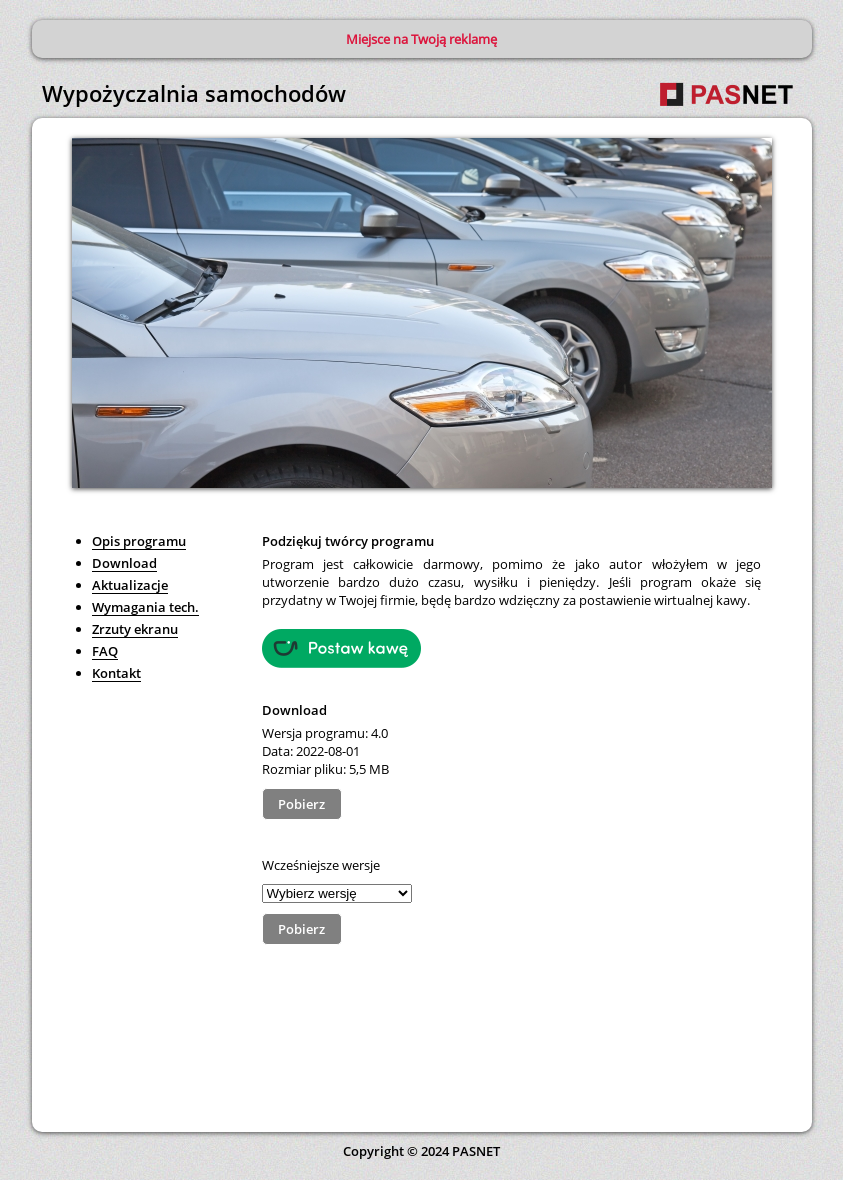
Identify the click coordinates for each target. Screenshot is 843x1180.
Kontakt (116, 673)
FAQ (105, 651)
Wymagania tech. (145, 607)
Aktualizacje (130, 585)
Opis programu (139, 541)
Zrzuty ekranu (135, 629)
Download (124, 563)
